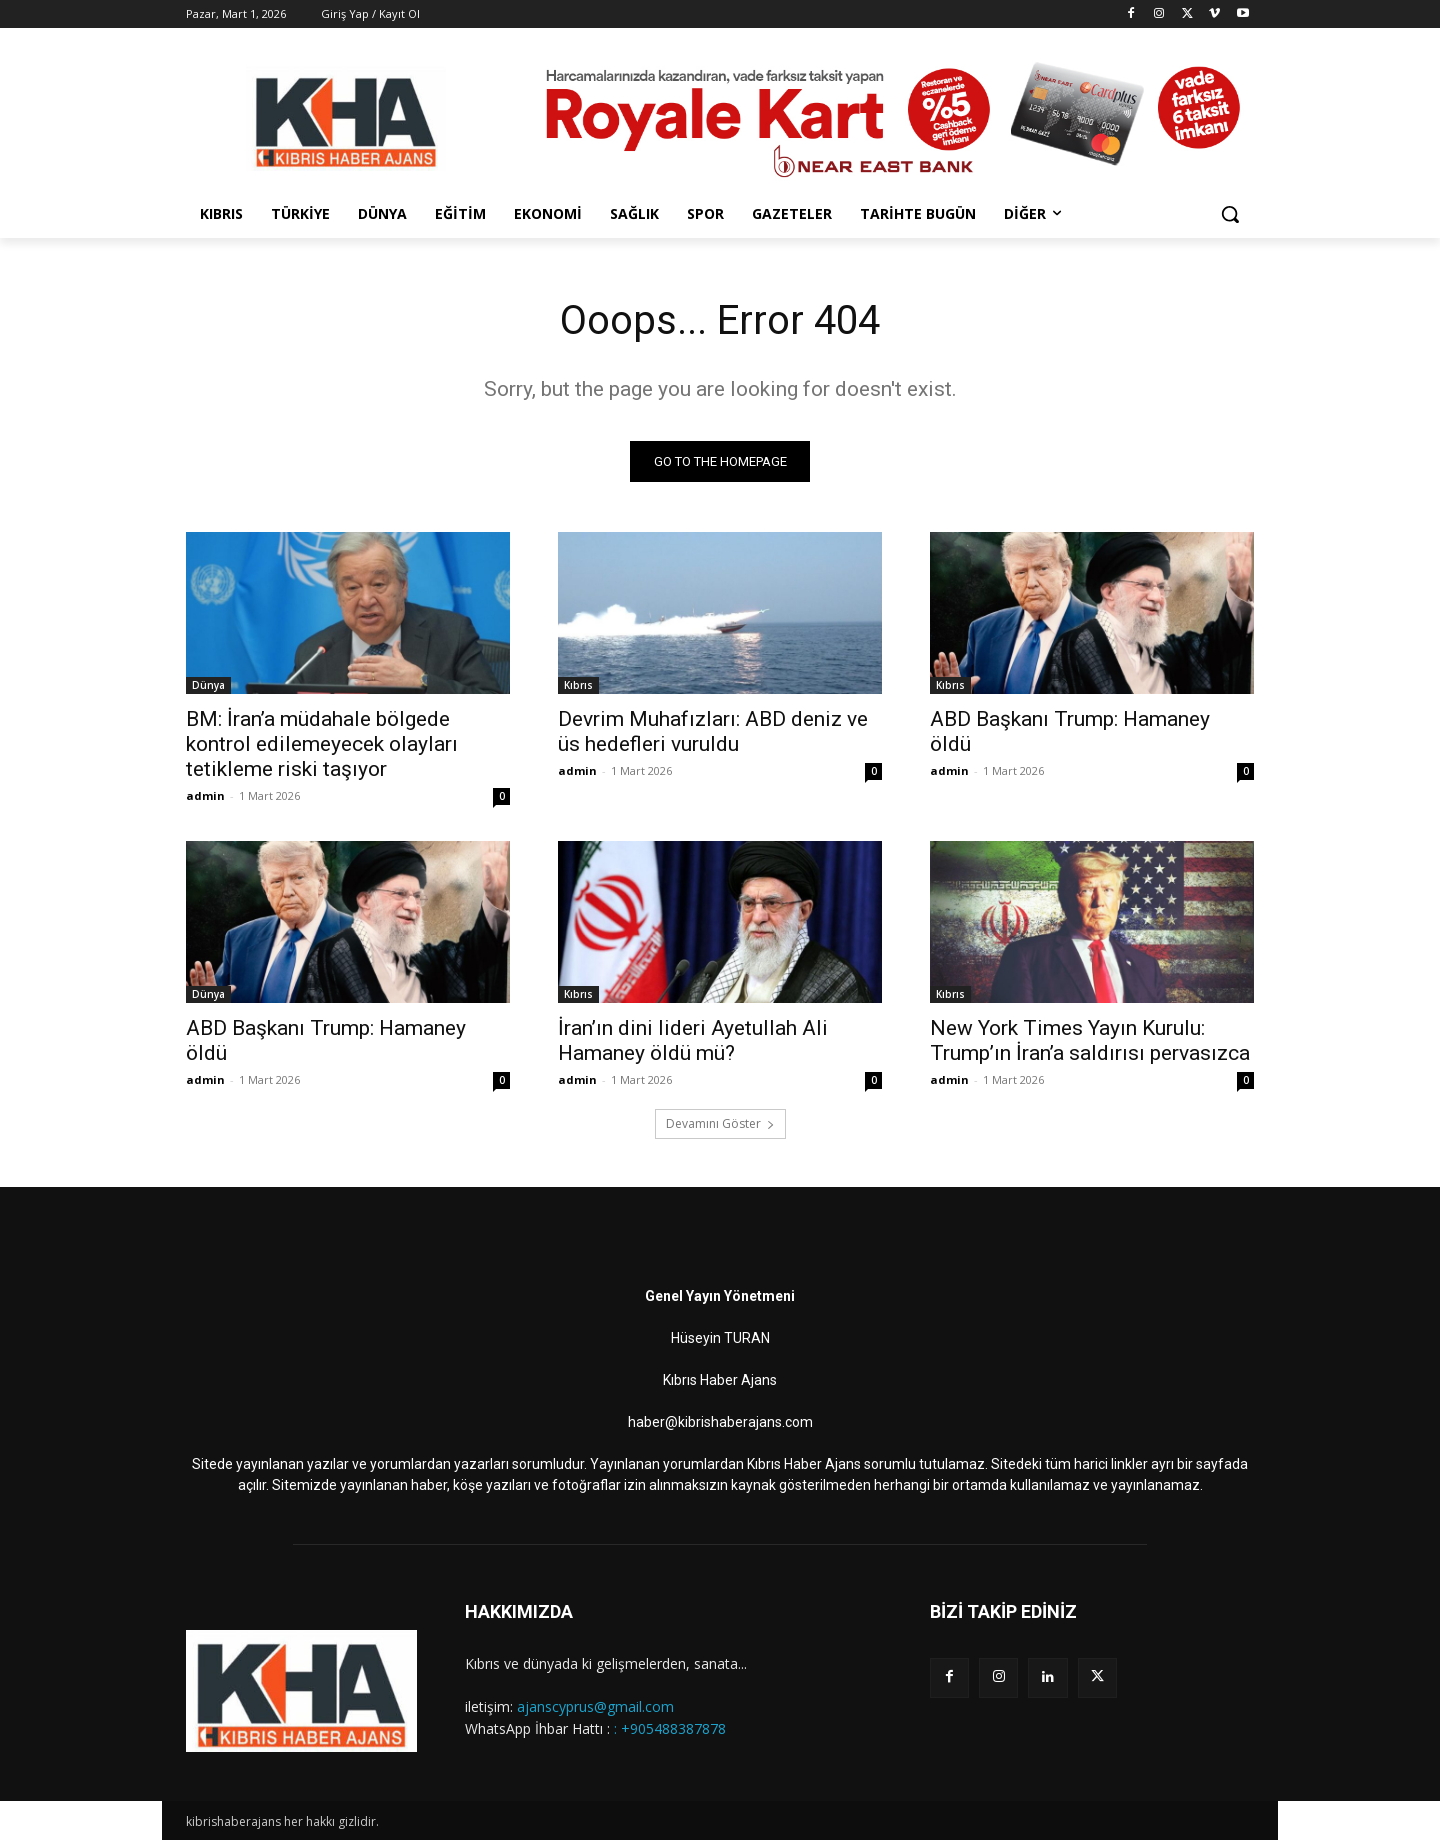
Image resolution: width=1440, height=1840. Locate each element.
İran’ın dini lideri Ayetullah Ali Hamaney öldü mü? (693, 1040)
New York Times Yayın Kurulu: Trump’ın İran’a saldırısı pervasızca (1090, 1040)
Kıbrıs (578, 685)
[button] (1230, 214)
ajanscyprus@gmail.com (595, 1706)
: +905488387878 (670, 1728)
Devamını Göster (720, 1123)
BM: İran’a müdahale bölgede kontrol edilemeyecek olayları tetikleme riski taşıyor (322, 744)
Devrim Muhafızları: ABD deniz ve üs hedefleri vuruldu (713, 731)
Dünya (208, 685)
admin (205, 795)
